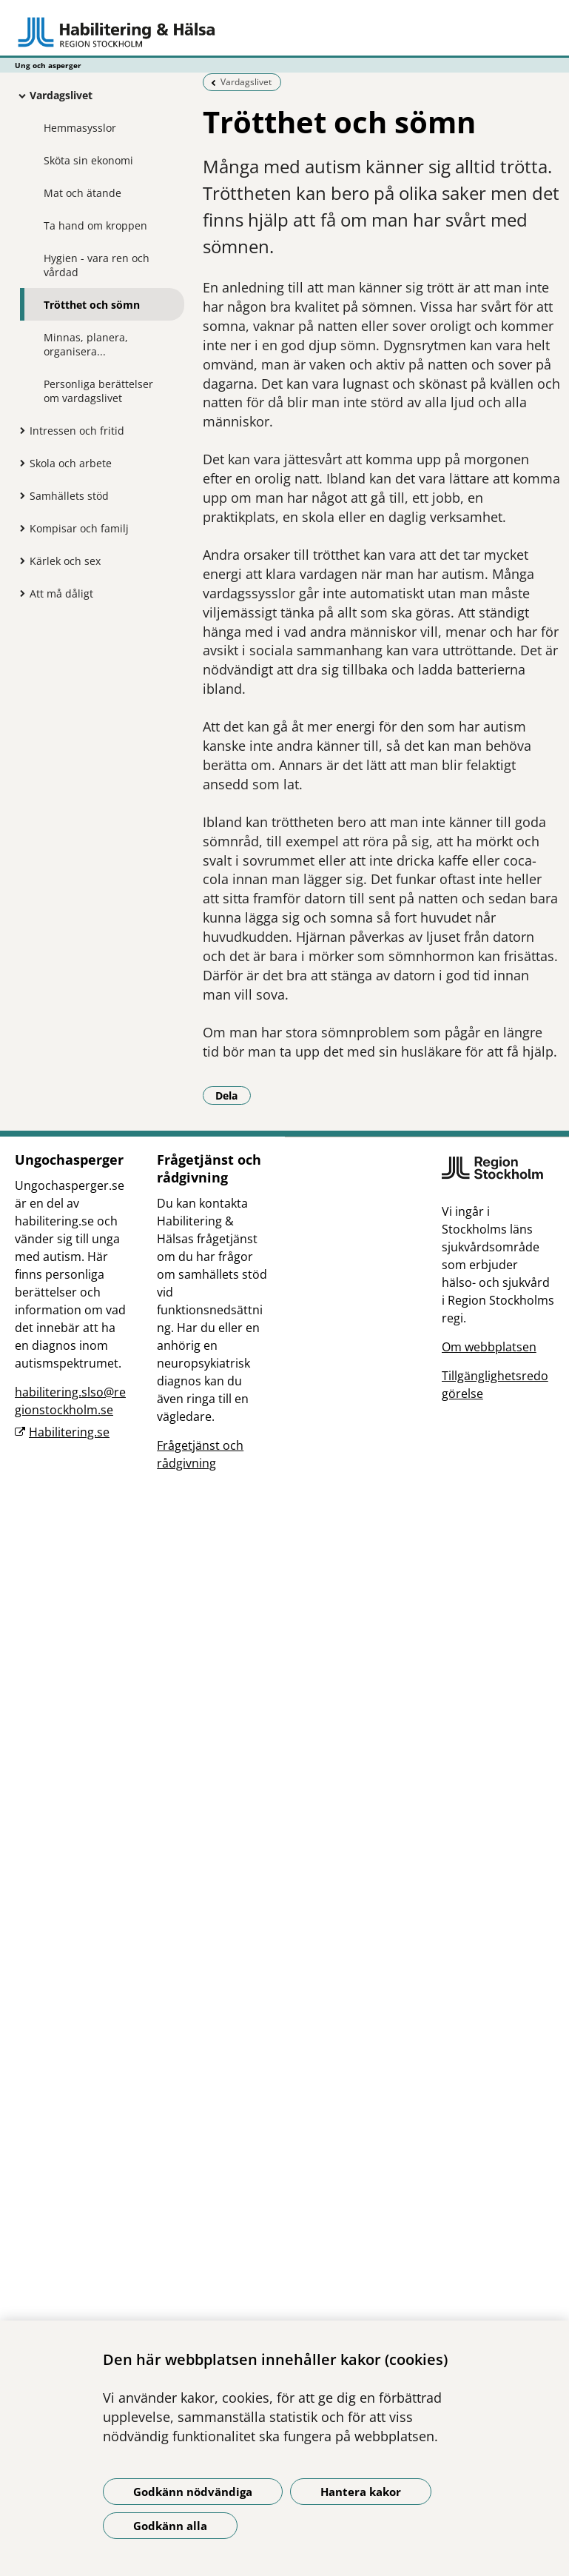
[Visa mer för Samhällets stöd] (18, 495)
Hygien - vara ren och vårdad (96, 265)
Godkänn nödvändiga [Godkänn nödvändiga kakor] (192, 2491)
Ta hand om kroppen (95, 225)
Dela (233, 1095)
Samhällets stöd (69, 496)
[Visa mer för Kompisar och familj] (18, 528)
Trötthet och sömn (92, 305)
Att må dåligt (61, 593)
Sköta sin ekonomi (88, 160)
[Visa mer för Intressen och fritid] (18, 430)
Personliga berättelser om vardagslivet (98, 391)
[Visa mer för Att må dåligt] (18, 593)
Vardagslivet (61, 95)
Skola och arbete (71, 463)
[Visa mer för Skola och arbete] (18, 462)
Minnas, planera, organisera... (86, 344)
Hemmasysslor (80, 128)
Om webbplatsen (489, 1347)
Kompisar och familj (79, 528)
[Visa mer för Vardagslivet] (18, 95)
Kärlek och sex (65, 561)
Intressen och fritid (77, 431)
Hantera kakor (360, 2491)
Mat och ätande (82, 193)
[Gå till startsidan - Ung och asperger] (284, 32)
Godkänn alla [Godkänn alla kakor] (170, 2525)
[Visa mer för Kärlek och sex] (18, 560)
